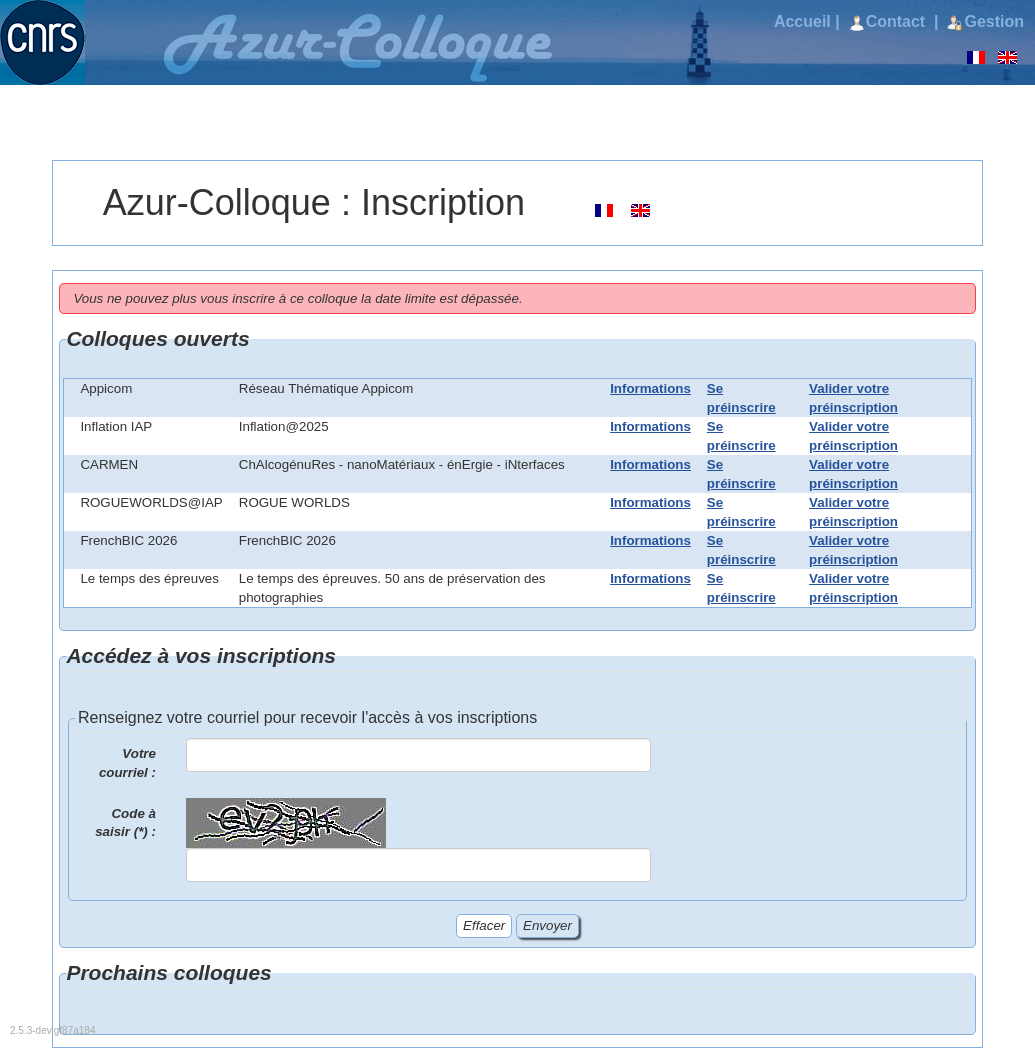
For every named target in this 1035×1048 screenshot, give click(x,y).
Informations (650, 388)
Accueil (802, 21)
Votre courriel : (127, 763)
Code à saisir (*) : (125, 823)
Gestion (985, 21)
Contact (889, 21)
